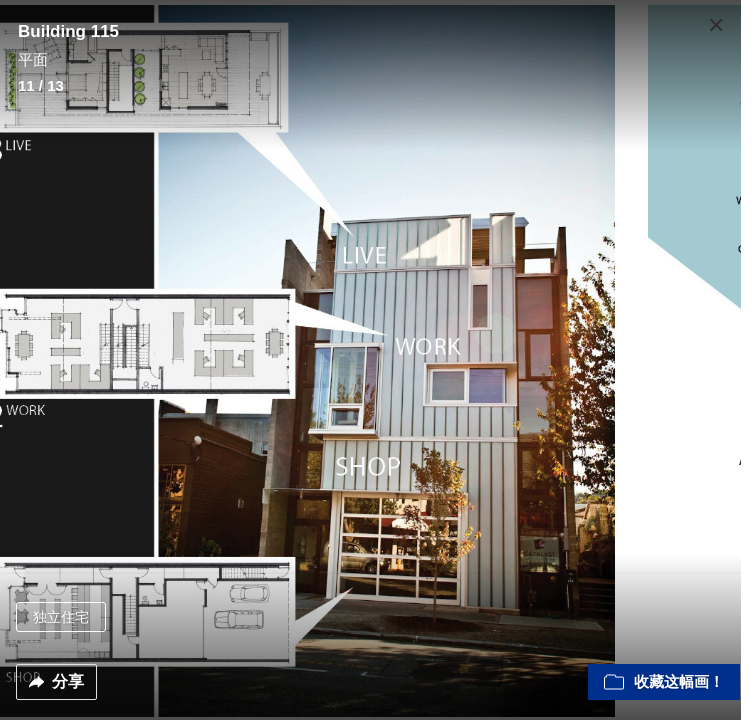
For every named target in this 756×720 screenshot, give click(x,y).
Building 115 (68, 31)
